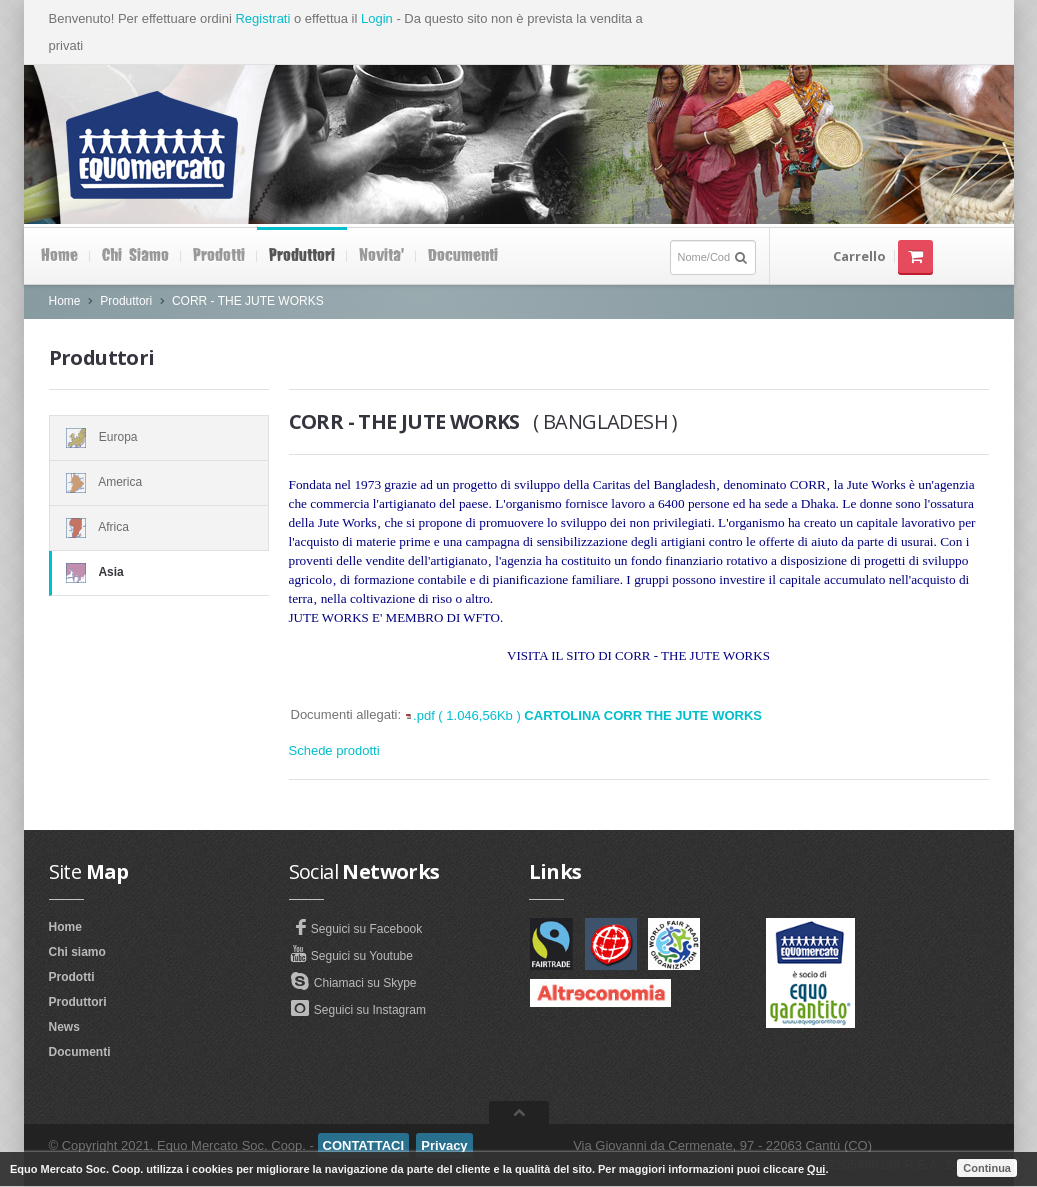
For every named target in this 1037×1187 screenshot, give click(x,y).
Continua (987, 1168)
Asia (159, 573)
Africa (159, 528)
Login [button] (377, 18)
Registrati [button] (262, 18)
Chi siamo (135, 256)
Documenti (463, 256)
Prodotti (219, 256)
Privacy (444, 1145)
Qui (816, 1169)
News (64, 1027)
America (159, 483)
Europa (159, 438)
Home (59, 256)
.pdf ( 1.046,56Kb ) (587, 715)
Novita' (381, 256)
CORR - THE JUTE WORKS (248, 301)
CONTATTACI (364, 1145)
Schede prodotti (334, 750)
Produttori (302, 256)
